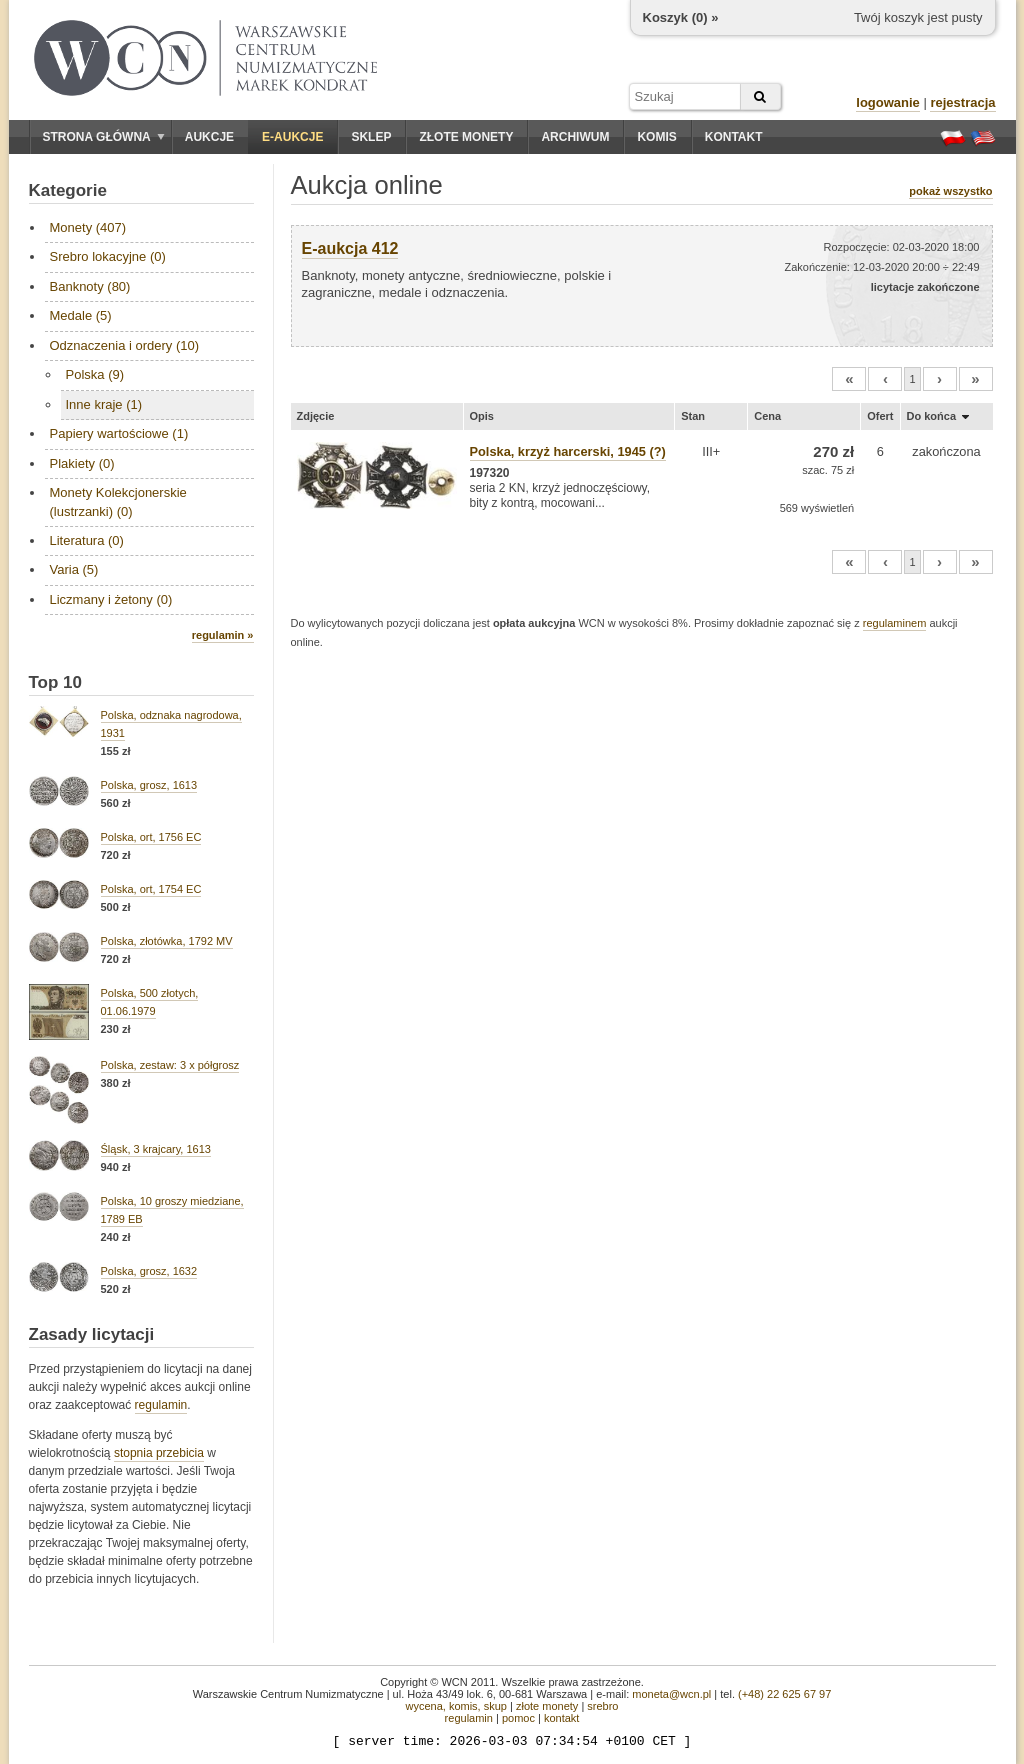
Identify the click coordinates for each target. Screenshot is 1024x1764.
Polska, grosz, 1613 (149, 785)
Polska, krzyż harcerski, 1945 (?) (568, 451)
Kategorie (68, 190)
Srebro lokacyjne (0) (108, 256)
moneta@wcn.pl (671, 1694)
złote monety (547, 1706)
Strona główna (104, 137)
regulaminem (895, 623)
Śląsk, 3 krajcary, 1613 (156, 1149)
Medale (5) (81, 315)
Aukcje (209, 137)
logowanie (888, 102)
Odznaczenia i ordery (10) (125, 345)
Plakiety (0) (82, 463)
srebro (602, 1706)
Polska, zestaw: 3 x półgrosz (170, 1065)
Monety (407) (88, 227)
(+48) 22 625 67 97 (784, 1694)
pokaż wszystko (950, 191)
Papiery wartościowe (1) (119, 433)
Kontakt (734, 137)
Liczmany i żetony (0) (111, 599)
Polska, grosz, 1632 (149, 1271)
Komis (656, 137)
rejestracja (962, 102)
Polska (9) (95, 374)
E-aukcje (292, 137)
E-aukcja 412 (350, 248)
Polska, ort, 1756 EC (151, 837)
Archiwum (575, 137)
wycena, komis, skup (455, 1706)
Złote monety (466, 137)
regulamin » (223, 635)
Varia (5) (74, 569)
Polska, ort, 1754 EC (151, 889)
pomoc (518, 1718)
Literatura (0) (87, 540)
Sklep (371, 137)
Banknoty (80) (90, 286)
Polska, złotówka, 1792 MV (167, 941)
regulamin (161, 1405)
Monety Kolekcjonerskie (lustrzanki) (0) (118, 501)
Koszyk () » (681, 17)
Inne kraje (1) (104, 404)
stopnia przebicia (159, 1453)
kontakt (561, 1718)
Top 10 (56, 682)
